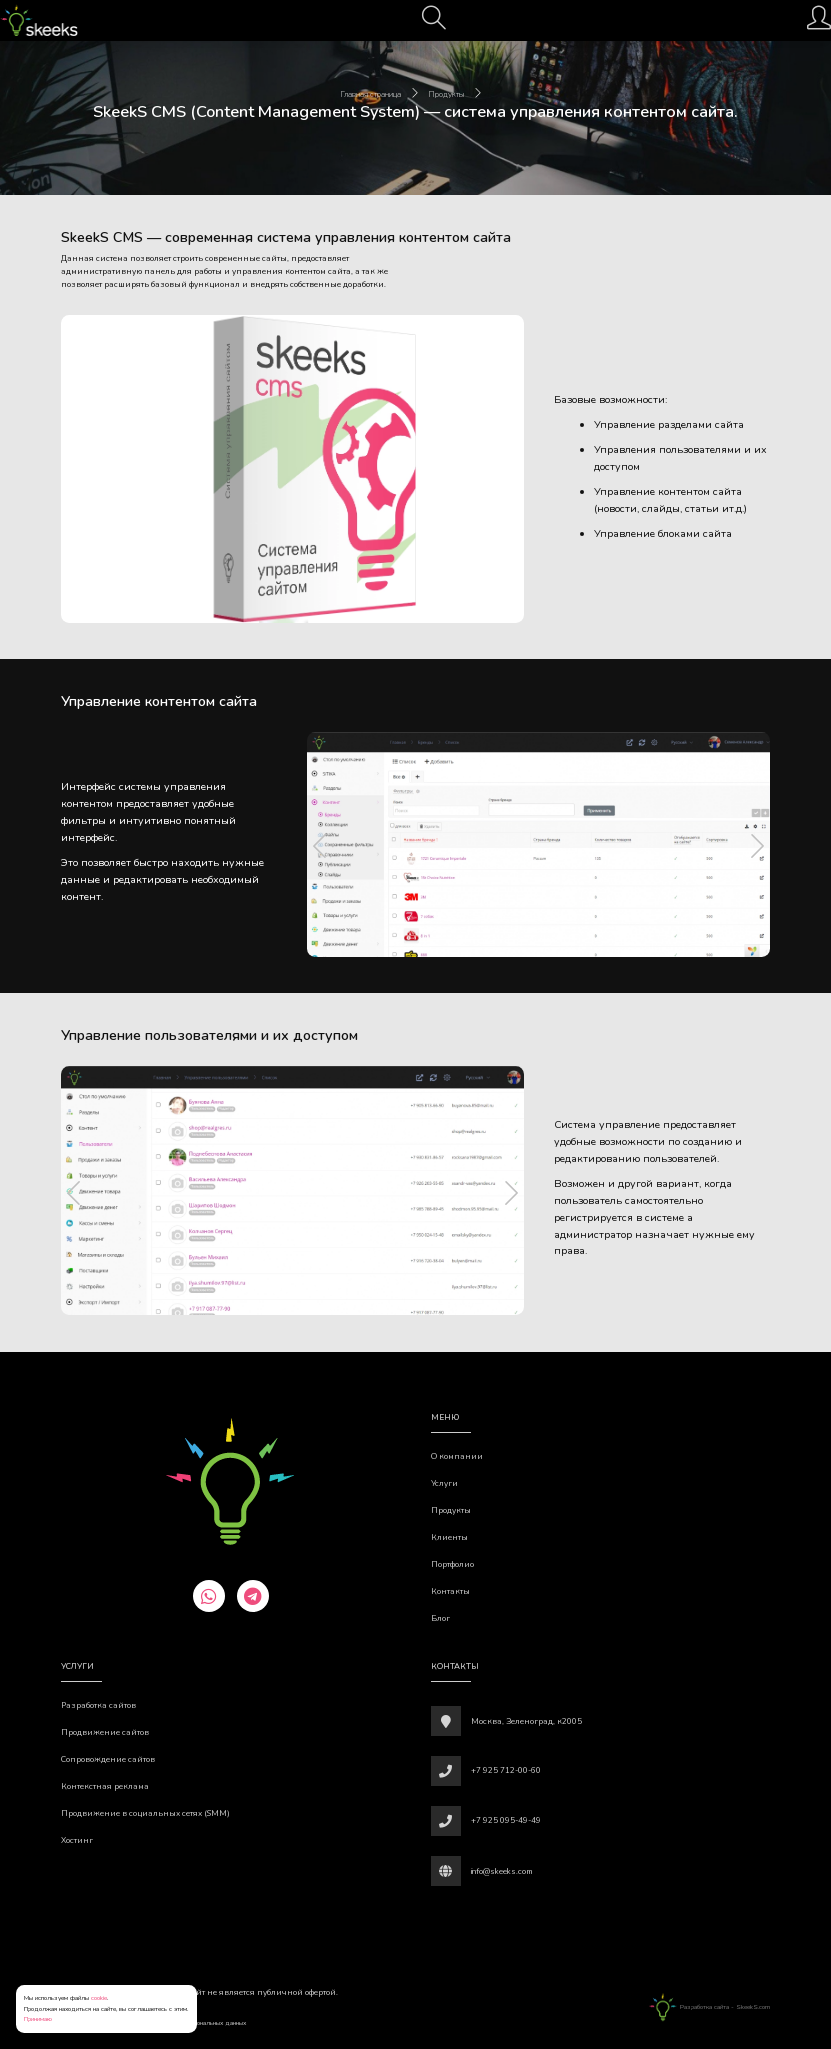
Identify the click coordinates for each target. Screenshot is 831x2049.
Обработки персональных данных (200, 2022)
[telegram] (253, 1596)
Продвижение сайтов (105, 1732)
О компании (457, 1456)
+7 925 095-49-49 (506, 1820)
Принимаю (38, 2018)
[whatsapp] (209, 1596)
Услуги (444, 1483)
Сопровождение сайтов (108, 1759)
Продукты (451, 1510)
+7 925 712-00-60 (506, 1770)
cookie (99, 1997)
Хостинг (77, 1840)
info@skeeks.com (501, 1871)
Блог (440, 1618)
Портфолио (452, 1564)
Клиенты (449, 1537)
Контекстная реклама (105, 1786)
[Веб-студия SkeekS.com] (39, 20)
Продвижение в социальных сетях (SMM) (145, 1813)
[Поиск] (434, 24)
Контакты (450, 1591)
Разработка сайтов (98, 1705)
